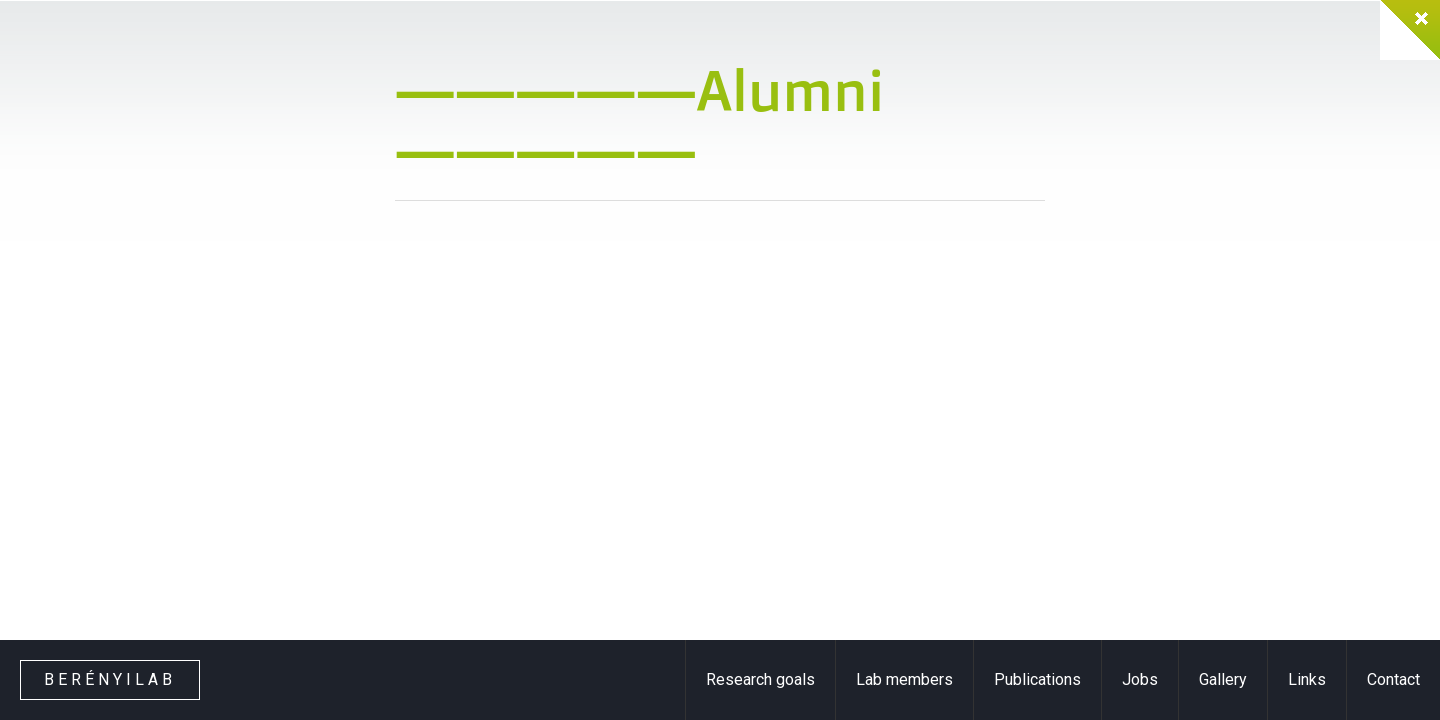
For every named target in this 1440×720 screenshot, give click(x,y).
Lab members (904, 679)
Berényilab (110, 679)
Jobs (1140, 679)
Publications (1037, 679)
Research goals (760, 679)
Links (1307, 679)
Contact (1393, 679)
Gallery (1223, 679)
